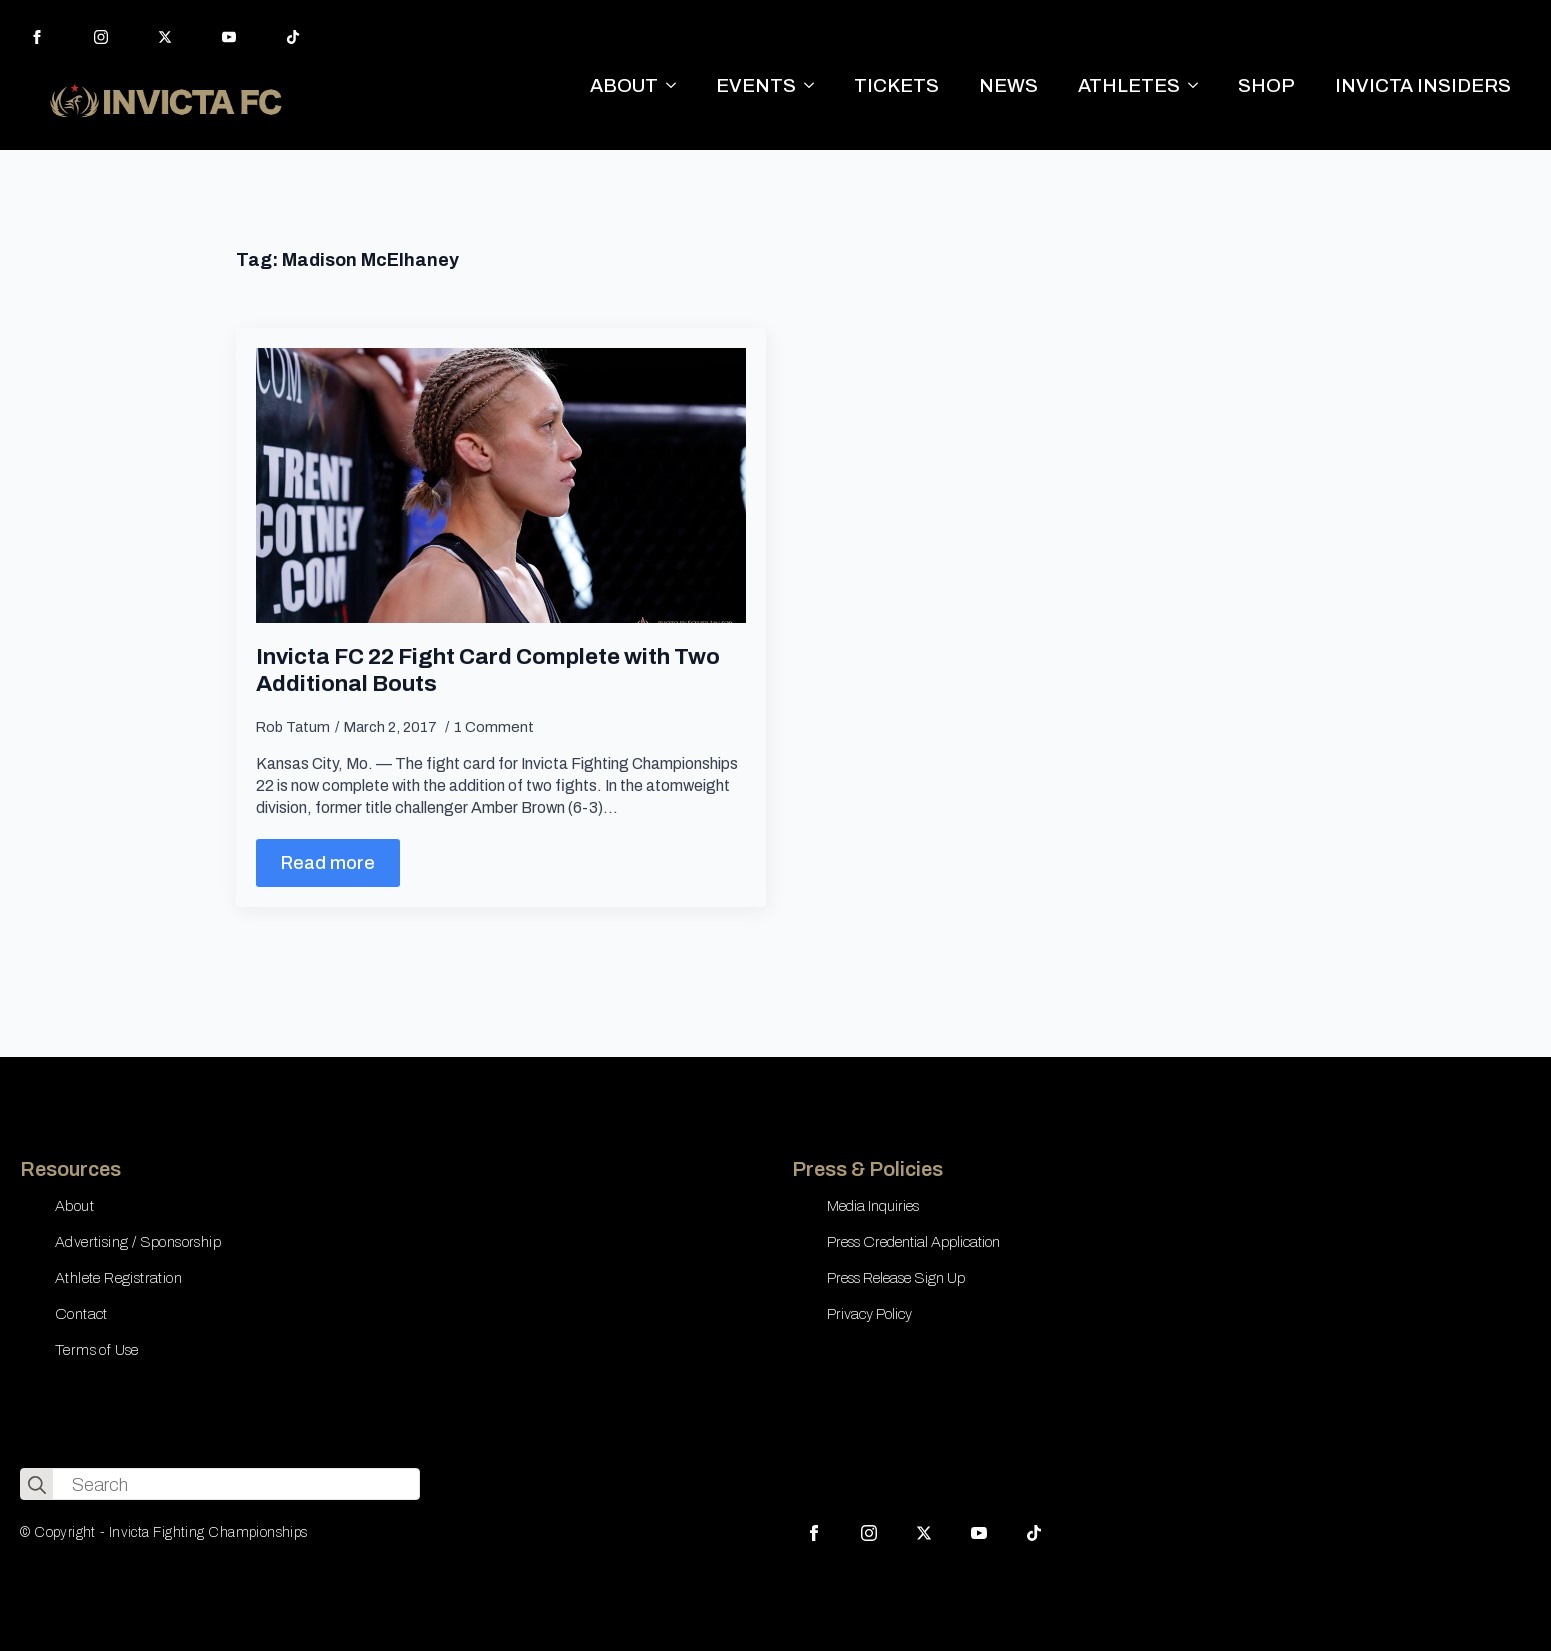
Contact (81, 1314)
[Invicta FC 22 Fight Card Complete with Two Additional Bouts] (501, 486)
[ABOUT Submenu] (677, 85)
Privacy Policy (869, 1314)
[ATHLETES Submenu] (1199, 85)
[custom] (293, 37)
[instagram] (101, 37)
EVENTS (756, 85)
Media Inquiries (873, 1206)
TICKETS (896, 85)
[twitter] (165, 37)
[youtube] (229, 37)
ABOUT (624, 85)
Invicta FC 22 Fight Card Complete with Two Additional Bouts (488, 670)
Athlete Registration (118, 1278)
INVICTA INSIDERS (1423, 85)
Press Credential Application (913, 1242)
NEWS (1008, 85)
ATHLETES (1129, 85)
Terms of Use (97, 1350)
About (74, 1206)
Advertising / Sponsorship (138, 1242)
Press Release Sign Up (896, 1278)
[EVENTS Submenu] (815, 85)
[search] (37, 1485)
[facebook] (37, 37)
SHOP (1266, 85)
